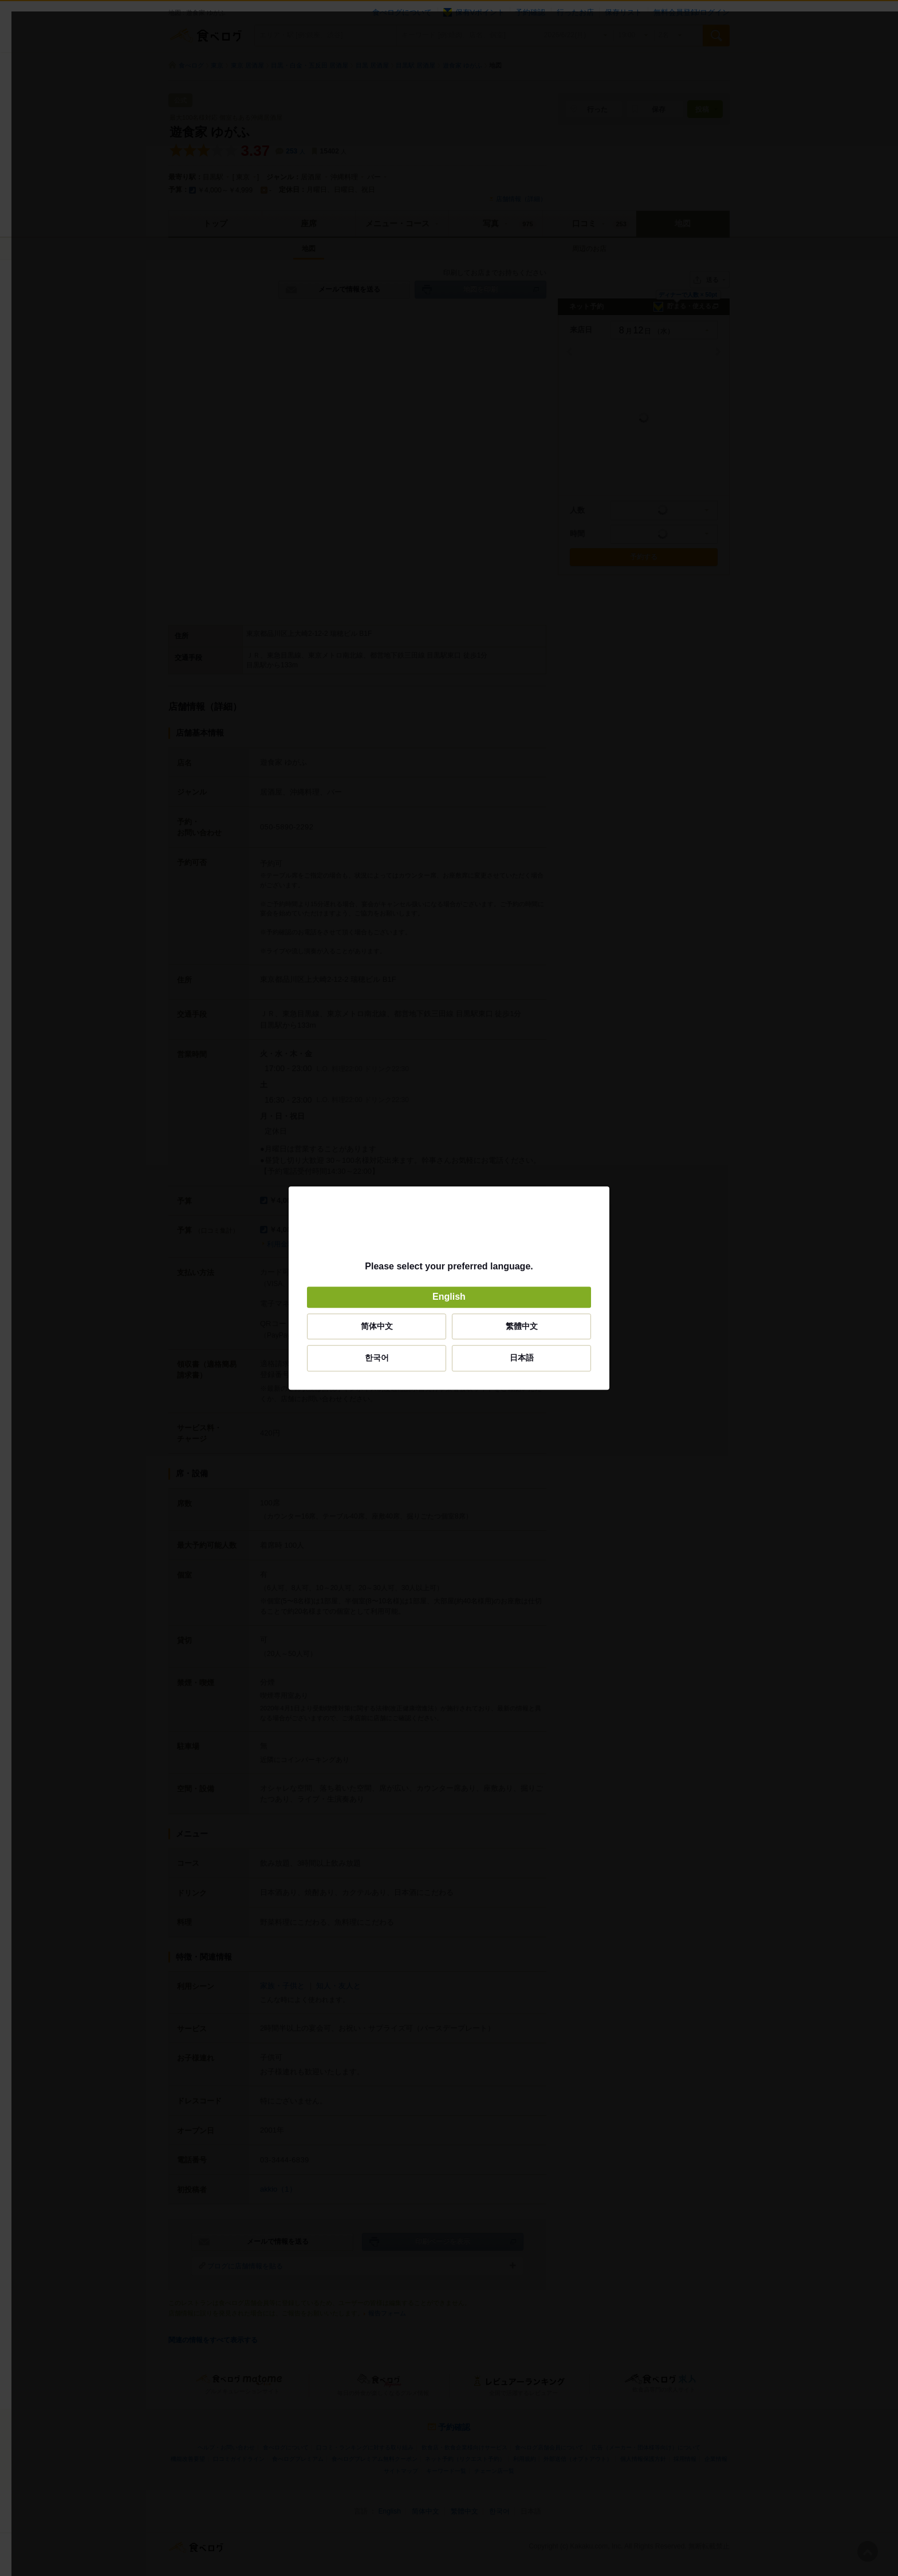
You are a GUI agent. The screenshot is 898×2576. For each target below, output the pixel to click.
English (449, 1297)
